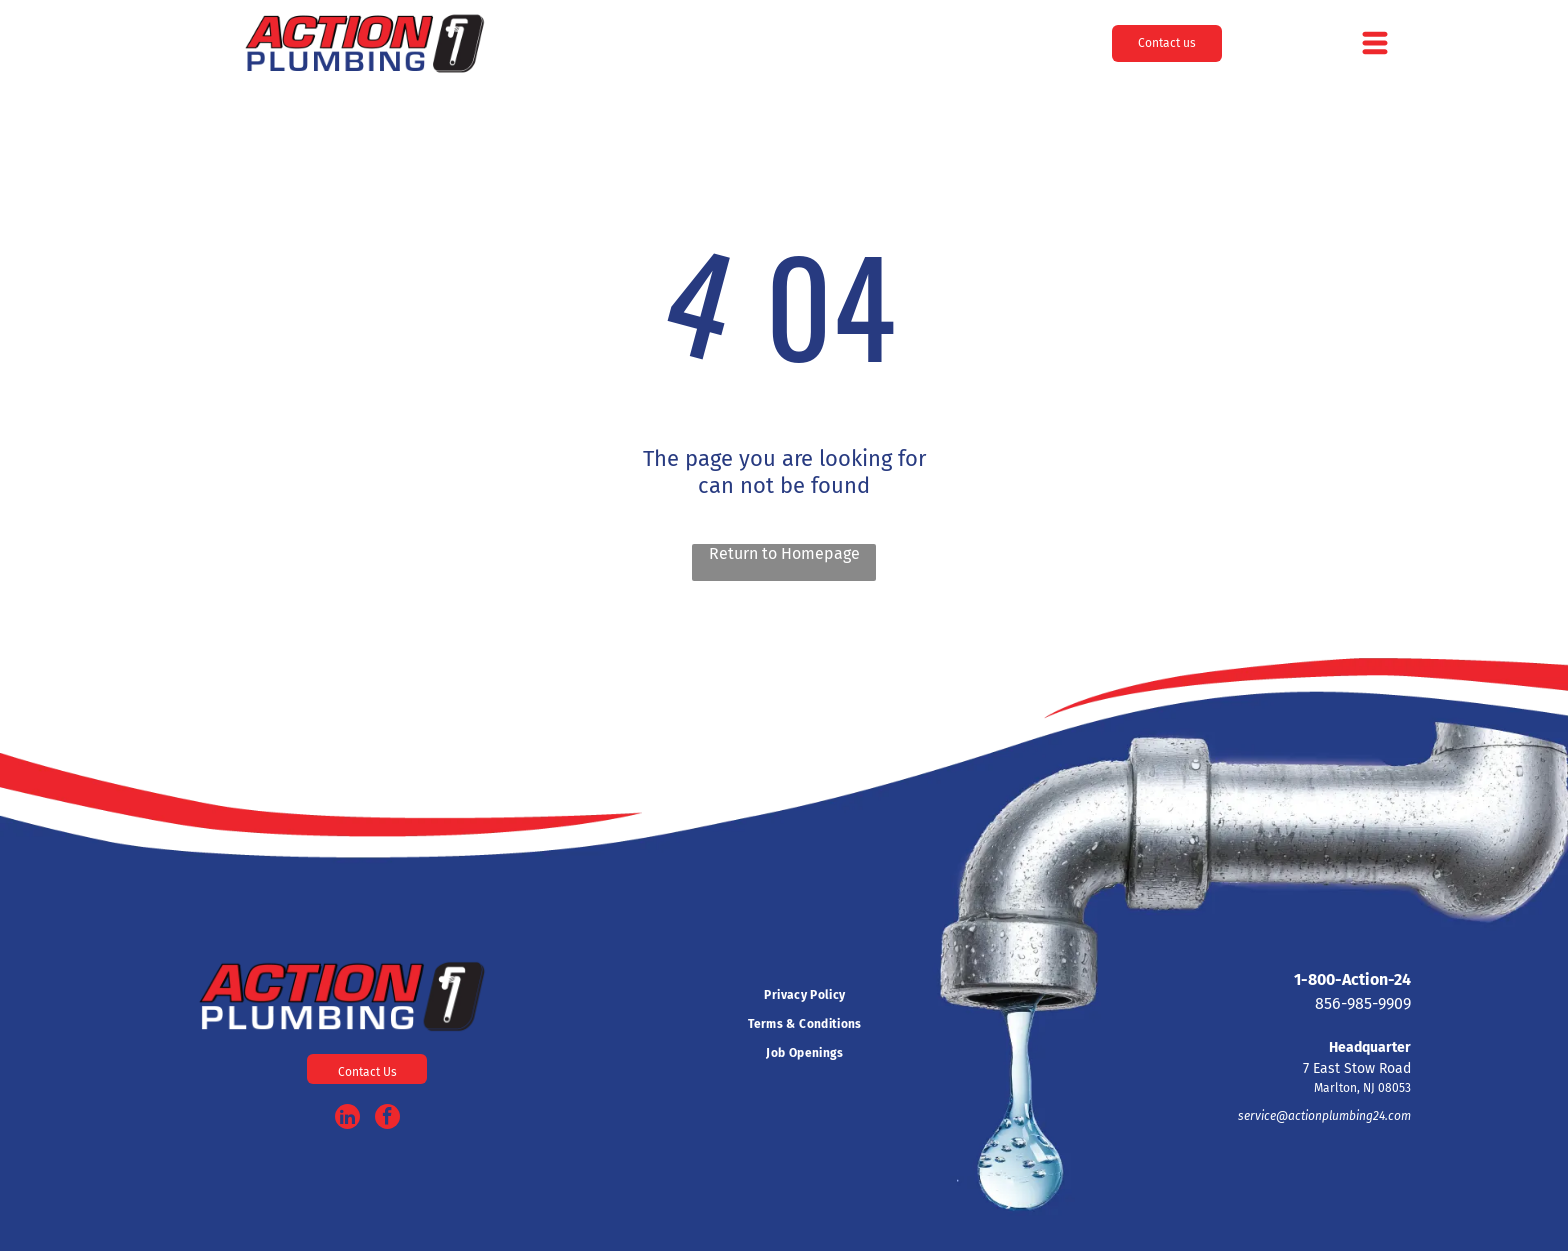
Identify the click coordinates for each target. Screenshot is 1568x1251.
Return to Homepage (784, 553)
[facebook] (387, 1119)
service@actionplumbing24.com (1324, 1116)
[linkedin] (347, 1119)
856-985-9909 (1363, 1003)
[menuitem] (805, 995)
